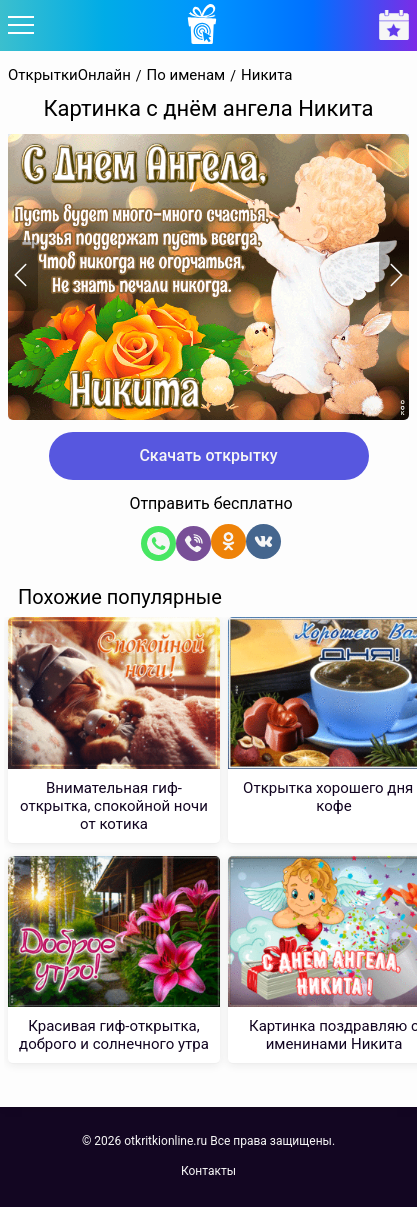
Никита (266, 75)
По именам (186, 75)
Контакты (208, 1171)
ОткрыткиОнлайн (69, 75)
